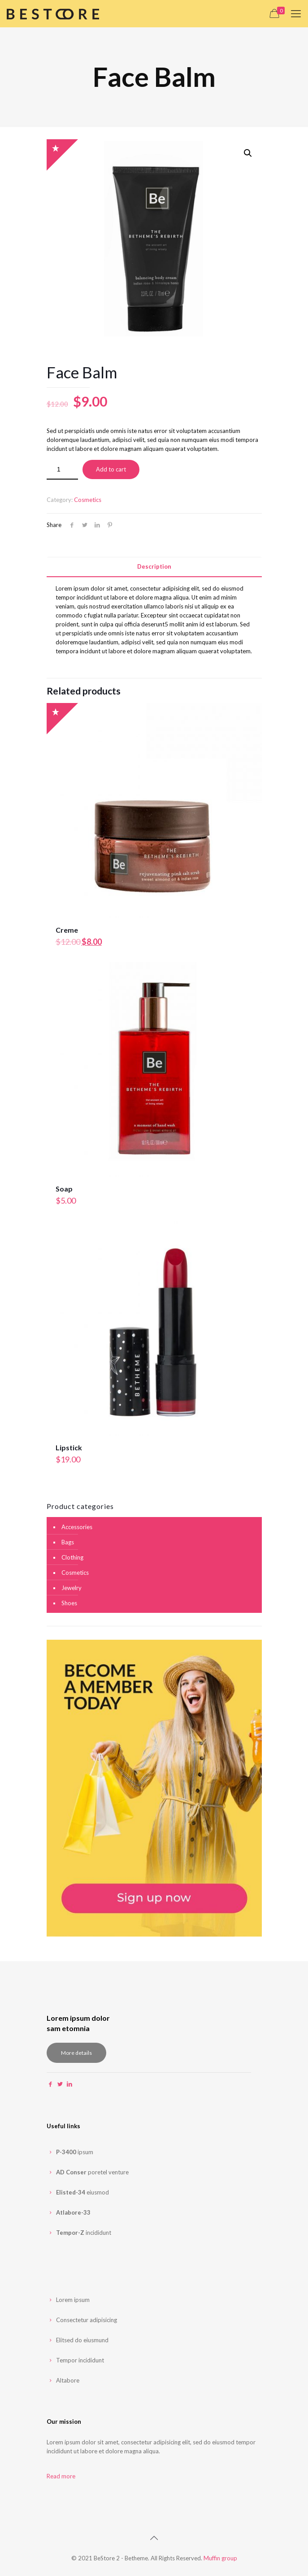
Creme (67, 930)
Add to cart (111, 469)
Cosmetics (87, 499)
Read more (61, 2476)
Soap (64, 1188)
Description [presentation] (154, 566)
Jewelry (71, 1587)
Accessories (76, 1526)
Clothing (72, 1557)
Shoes (69, 1603)
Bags (67, 1542)
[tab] (154, 567)
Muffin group (220, 2558)
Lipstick (69, 1447)
